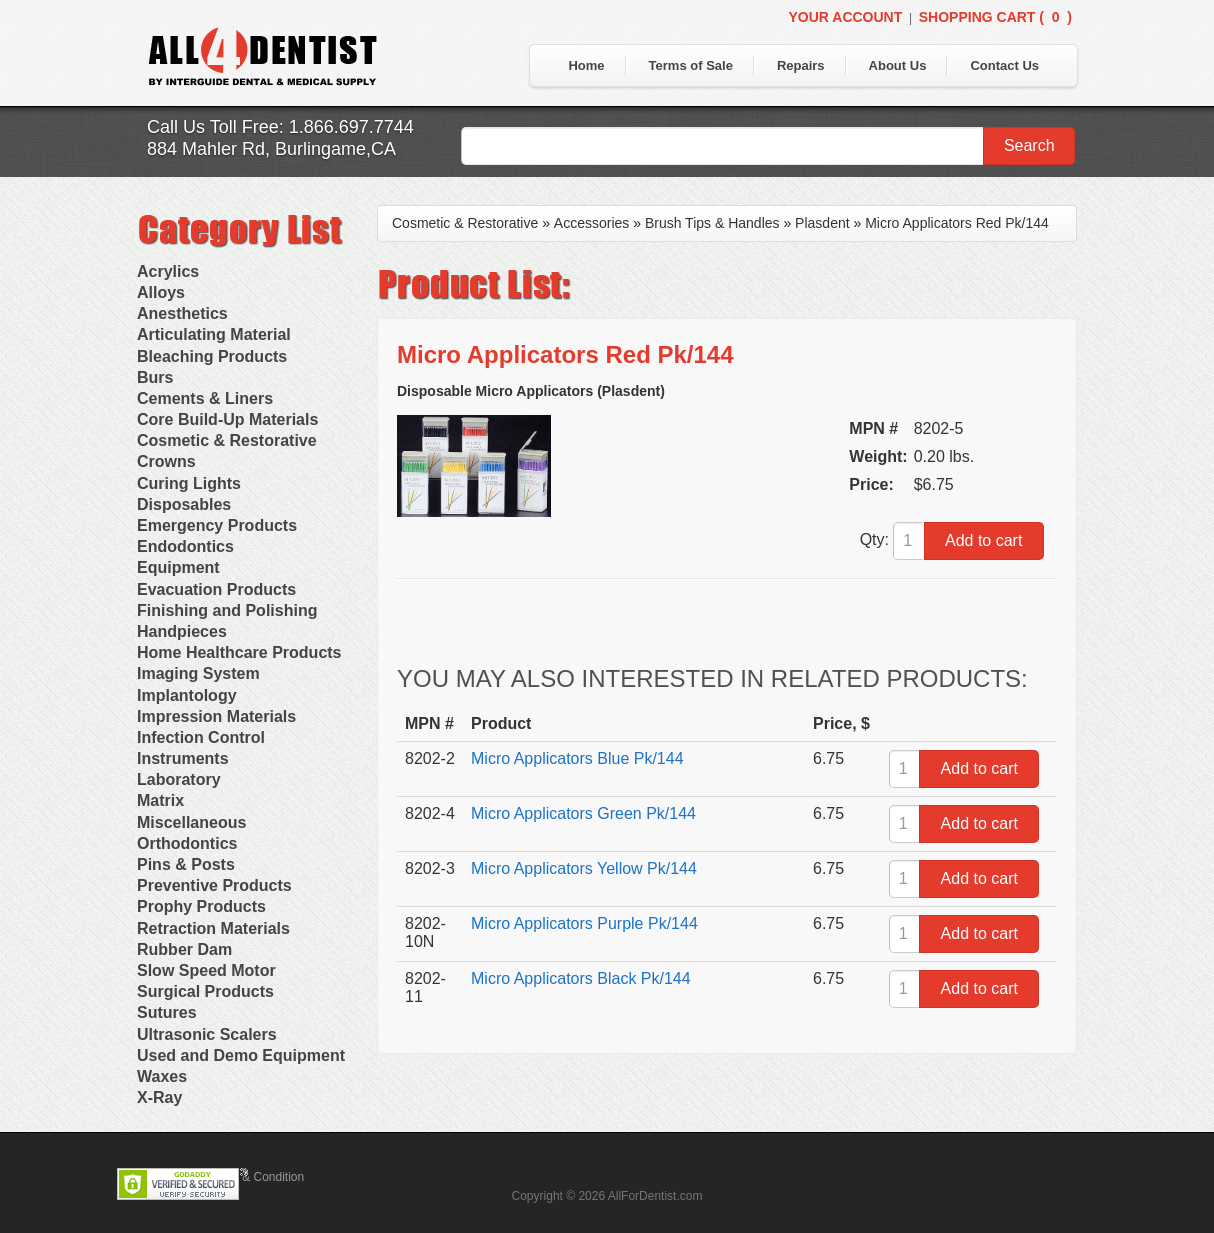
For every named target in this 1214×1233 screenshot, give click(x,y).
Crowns (166, 461)
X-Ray (159, 1097)
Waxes (162, 1076)
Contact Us (1004, 65)
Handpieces (182, 631)
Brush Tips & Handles (712, 223)
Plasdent (822, 223)
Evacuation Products (216, 589)
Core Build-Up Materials (227, 419)
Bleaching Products (212, 356)
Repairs (801, 65)
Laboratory (179, 779)
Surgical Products (205, 991)
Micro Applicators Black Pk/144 (581, 978)
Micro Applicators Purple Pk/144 (584, 923)
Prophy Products (201, 906)
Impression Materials (216, 716)
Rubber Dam (184, 949)
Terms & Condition (255, 1177)
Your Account (845, 17)
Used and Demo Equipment (241, 1055)
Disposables (184, 504)
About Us (898, 65)
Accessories (591, 223)
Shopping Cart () (995, 17)
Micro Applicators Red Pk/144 (957, 223)
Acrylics (168, 271)
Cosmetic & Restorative (227, 440)
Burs (155, 377)
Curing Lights (189, 483)
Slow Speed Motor (206, 970)
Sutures (167, 1012)
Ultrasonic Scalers (207, 1034)
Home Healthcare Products (239, 652)
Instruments (183, 758)
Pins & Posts (186, 864)
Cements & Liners (205, 398)
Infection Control (201, 737)
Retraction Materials (213, 928)
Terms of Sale (691, 65)
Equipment (178, 567)
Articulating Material (214, 334)
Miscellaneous (191, 822)
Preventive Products (214, 885)
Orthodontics (187, 843)
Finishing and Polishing (227, 610)
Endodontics (185, 546)
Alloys (161, 292)
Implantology (187, 695)
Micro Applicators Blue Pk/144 (577, 758)
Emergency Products (217, 525)
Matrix (160, 800)
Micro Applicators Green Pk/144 (583, 813)
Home (586, 65)
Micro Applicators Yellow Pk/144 (584, 868)
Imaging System (198, 673)
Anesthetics (182, 313)
